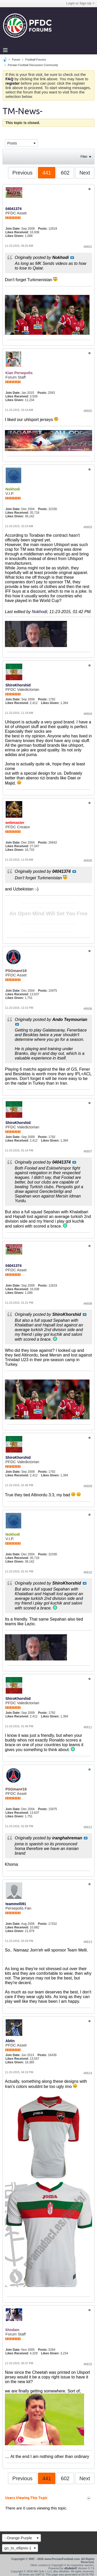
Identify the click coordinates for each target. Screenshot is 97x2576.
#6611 (88, 1727)
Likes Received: (17, 232)
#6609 (88, 1486)
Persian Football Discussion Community (33, 65)
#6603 (88, 527)
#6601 (88, 247)
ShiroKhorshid (18, 685)
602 (65, 173)
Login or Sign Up (80, 3)
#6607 (88, 1151)
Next (84, 173)
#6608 (88, 1303)
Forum (16, 59)
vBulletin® (70, 2568)
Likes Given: (14, 236)
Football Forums (35, 59)
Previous (22, 173)
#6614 (88, 2073)
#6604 (88, 714)
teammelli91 (15, 1904)
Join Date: (12, 228)
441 (46, 173)
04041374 (13, 209)
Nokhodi (39, 611)
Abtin (10, 2041)
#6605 (88, 860)
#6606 (88, 1009)
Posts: (43, 228)
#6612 (88, 1827)
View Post (72, 257)
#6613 (88, 1942)
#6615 (88, 2364)
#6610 (88, 1572)
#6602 (88, 411)
